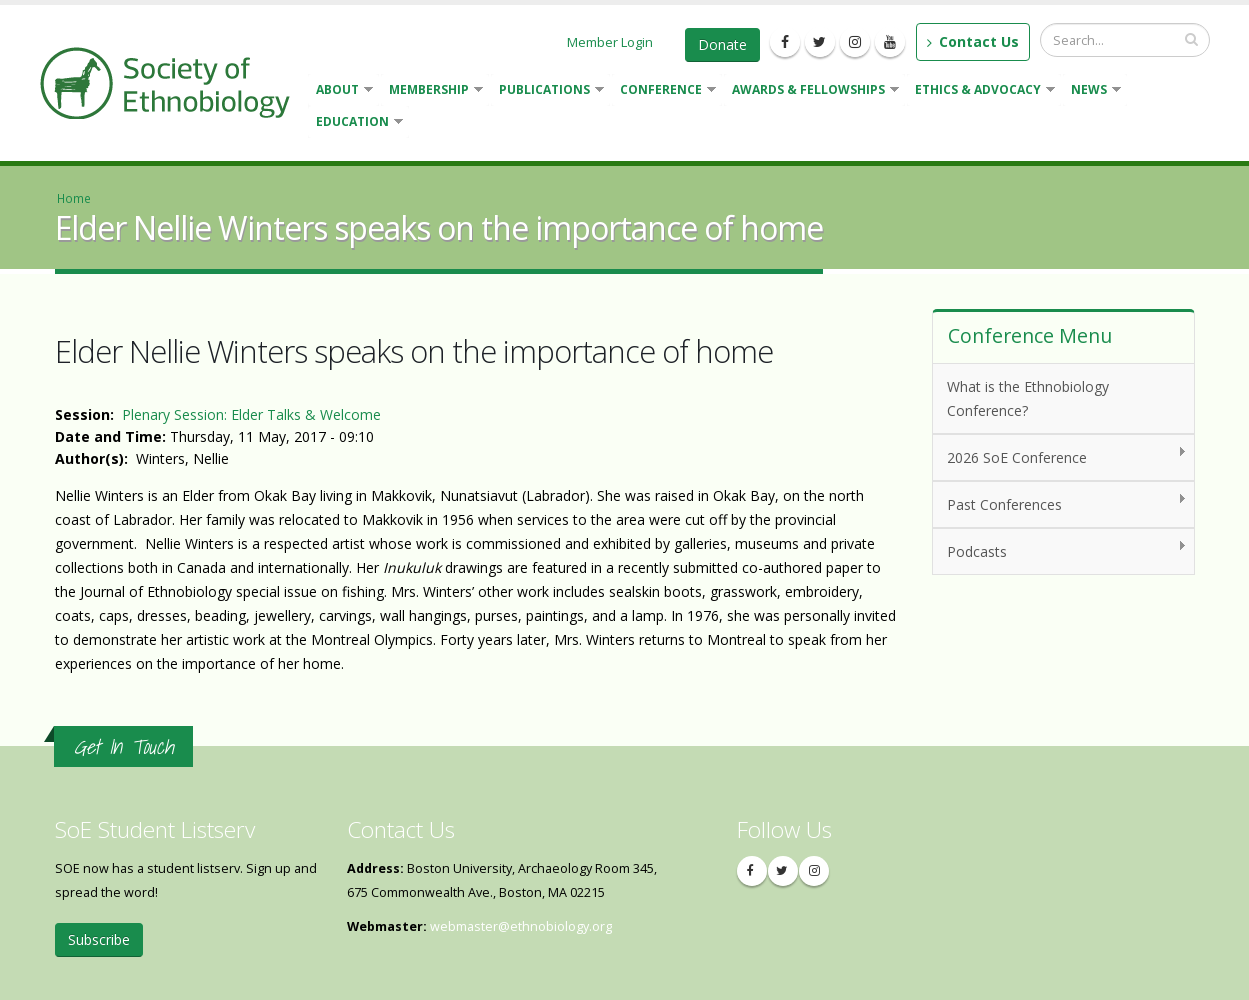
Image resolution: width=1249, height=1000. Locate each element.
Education (355, 123)
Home (74, 198)
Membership (432, 91)
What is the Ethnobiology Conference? (1028, 398)
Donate (722, 44)
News (1092, 91)
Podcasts (1059, 550)
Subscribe (99, 939)
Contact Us (973, 41)
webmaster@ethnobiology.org (521, 926)
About (340, 91)
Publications (547, 91)
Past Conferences (1059, 503)
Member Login (610, 42)
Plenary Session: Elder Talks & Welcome (251, 414)
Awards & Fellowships (811, 91)
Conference (664, 91)
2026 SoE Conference (1059, 456)
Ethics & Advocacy (981, 91)
